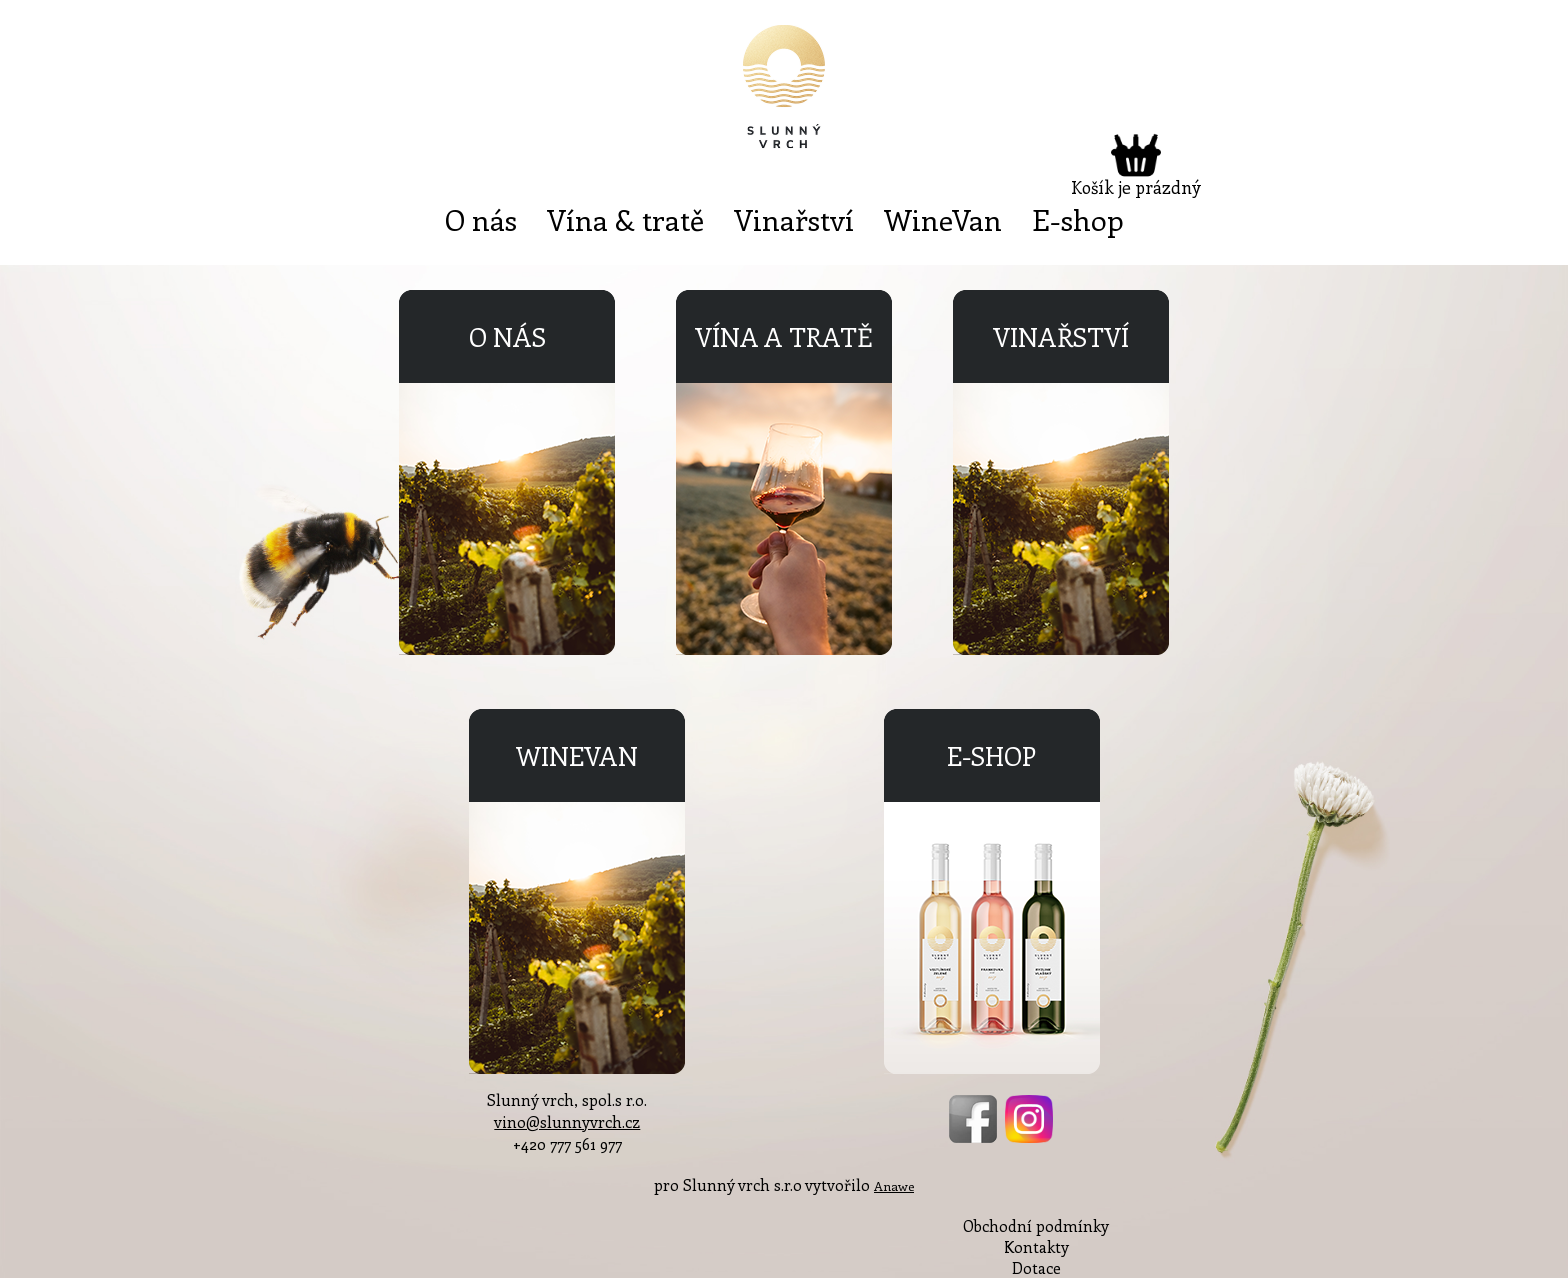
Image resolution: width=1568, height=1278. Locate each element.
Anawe (894, 1185)
